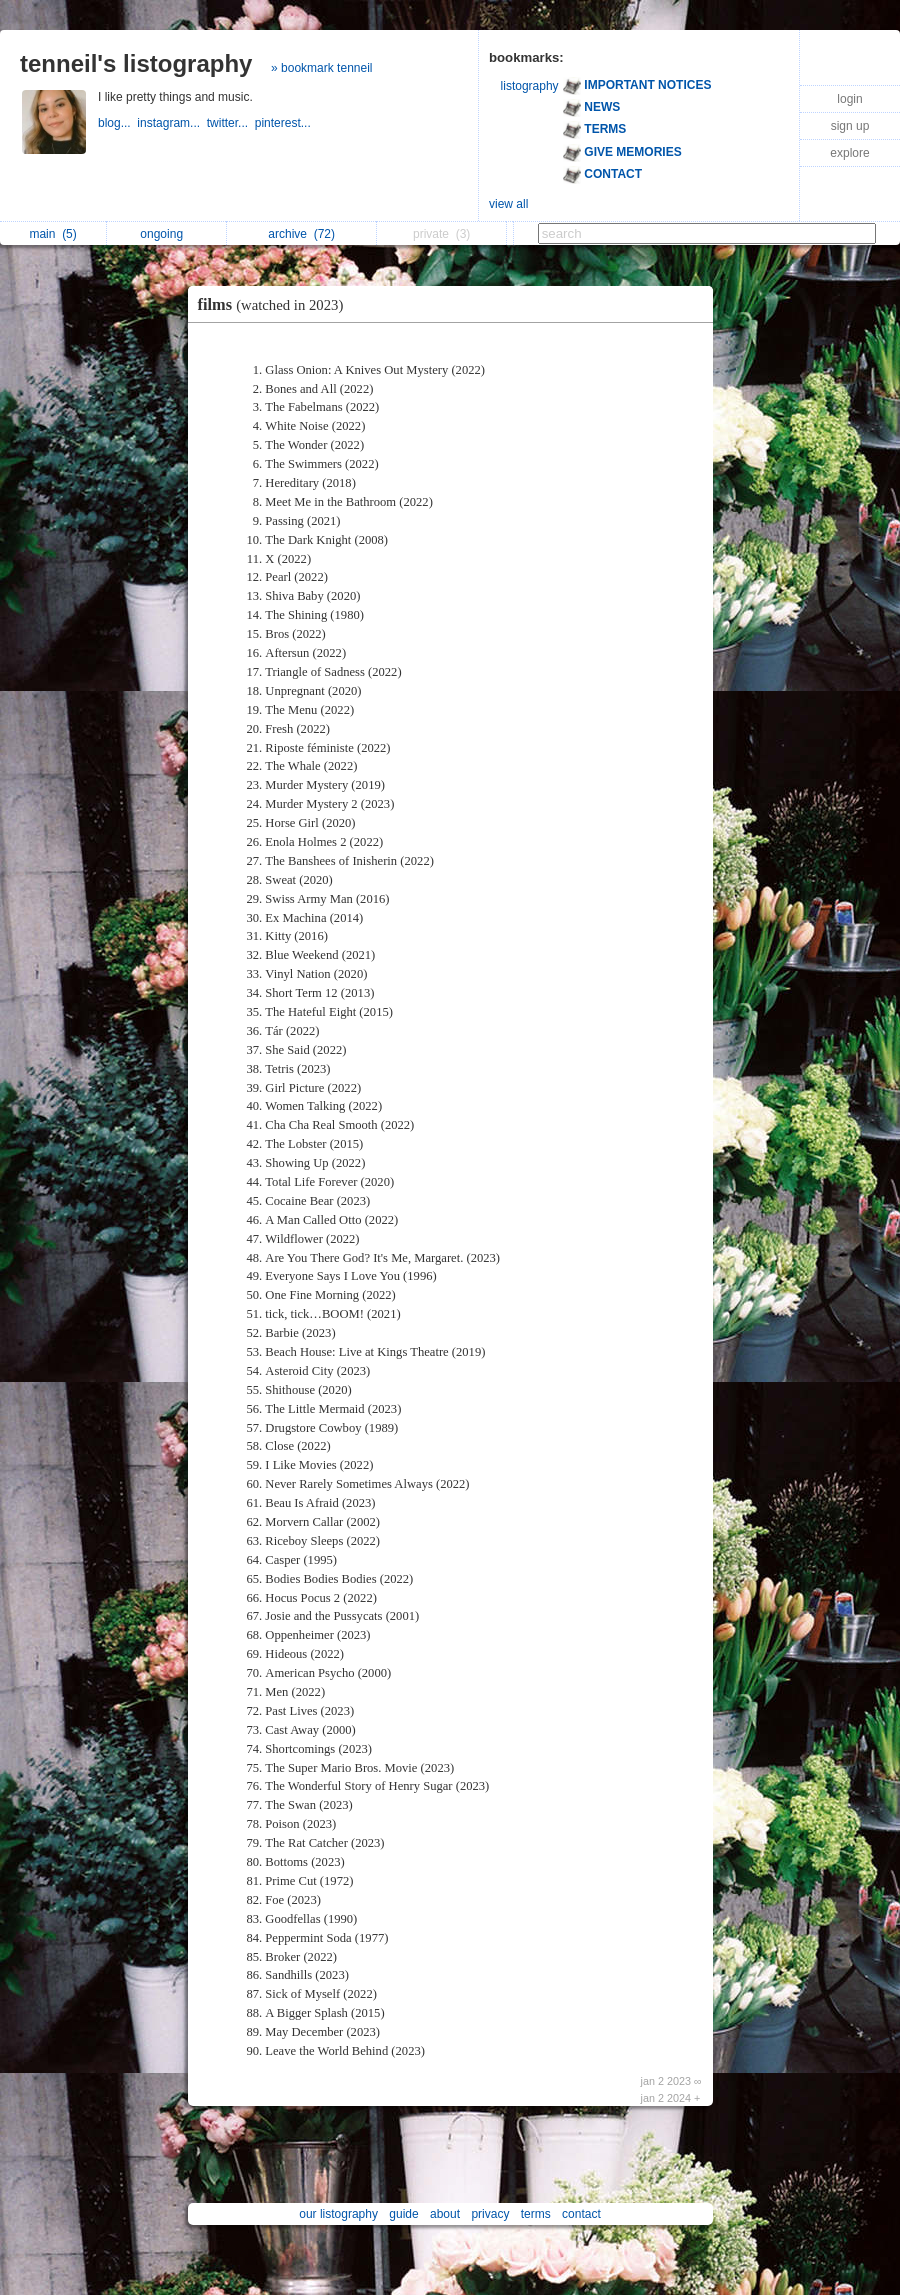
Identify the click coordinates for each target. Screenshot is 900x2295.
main (52, 234)
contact (581, 2214)
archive (301, 234)
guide (403, 2214)
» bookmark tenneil (321, 68)
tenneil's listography (136, 63)
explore (849, 153)
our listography (338, 2214)
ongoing (166, 234)
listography (530, 86)
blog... (117, 123)
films (276, 304)
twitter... (231, 123)
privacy (490, 2214)
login (849, 99)
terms (536, 2214)
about (445, 2214)
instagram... (171, 123)
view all (508, 204)
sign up (850, 126)
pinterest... (284, 123)
